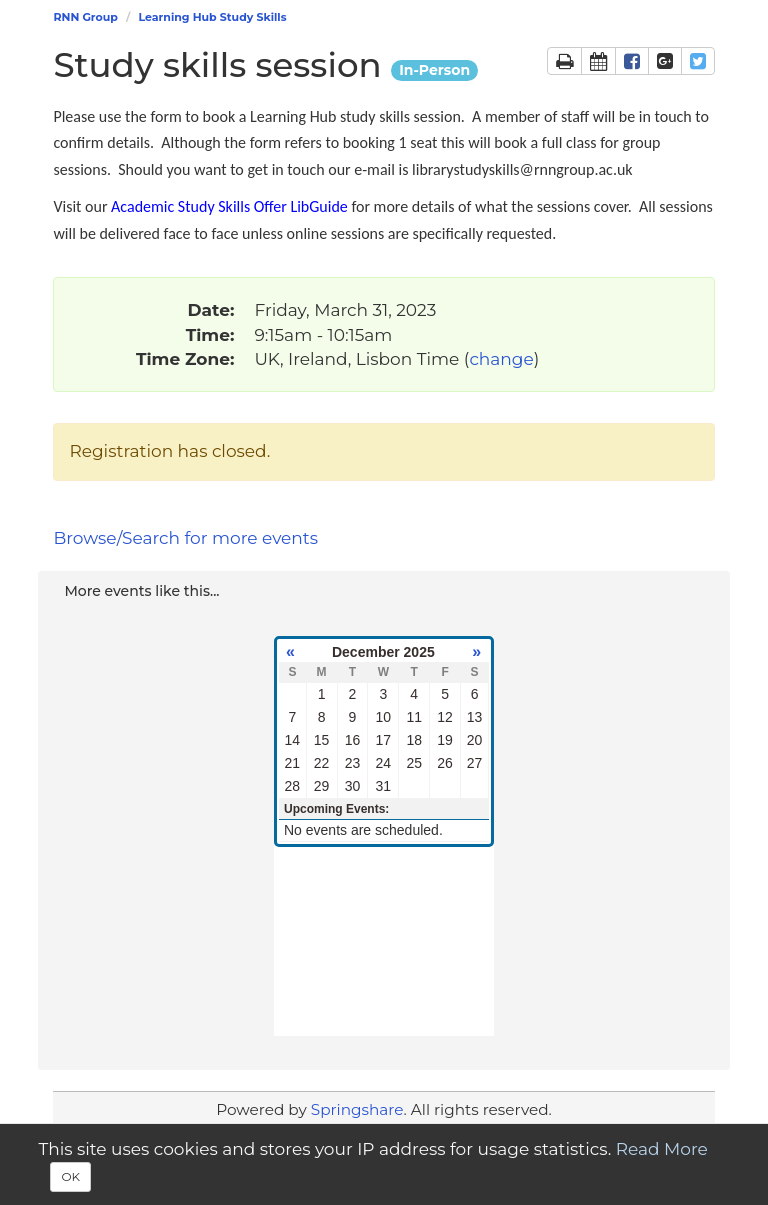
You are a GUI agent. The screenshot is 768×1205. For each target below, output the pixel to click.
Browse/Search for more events (185, 538)
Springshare (357, 1109)
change (501, 359)
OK (70, 1176)
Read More (662, 1149)
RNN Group (85, 17)
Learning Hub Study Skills (212, 17)
